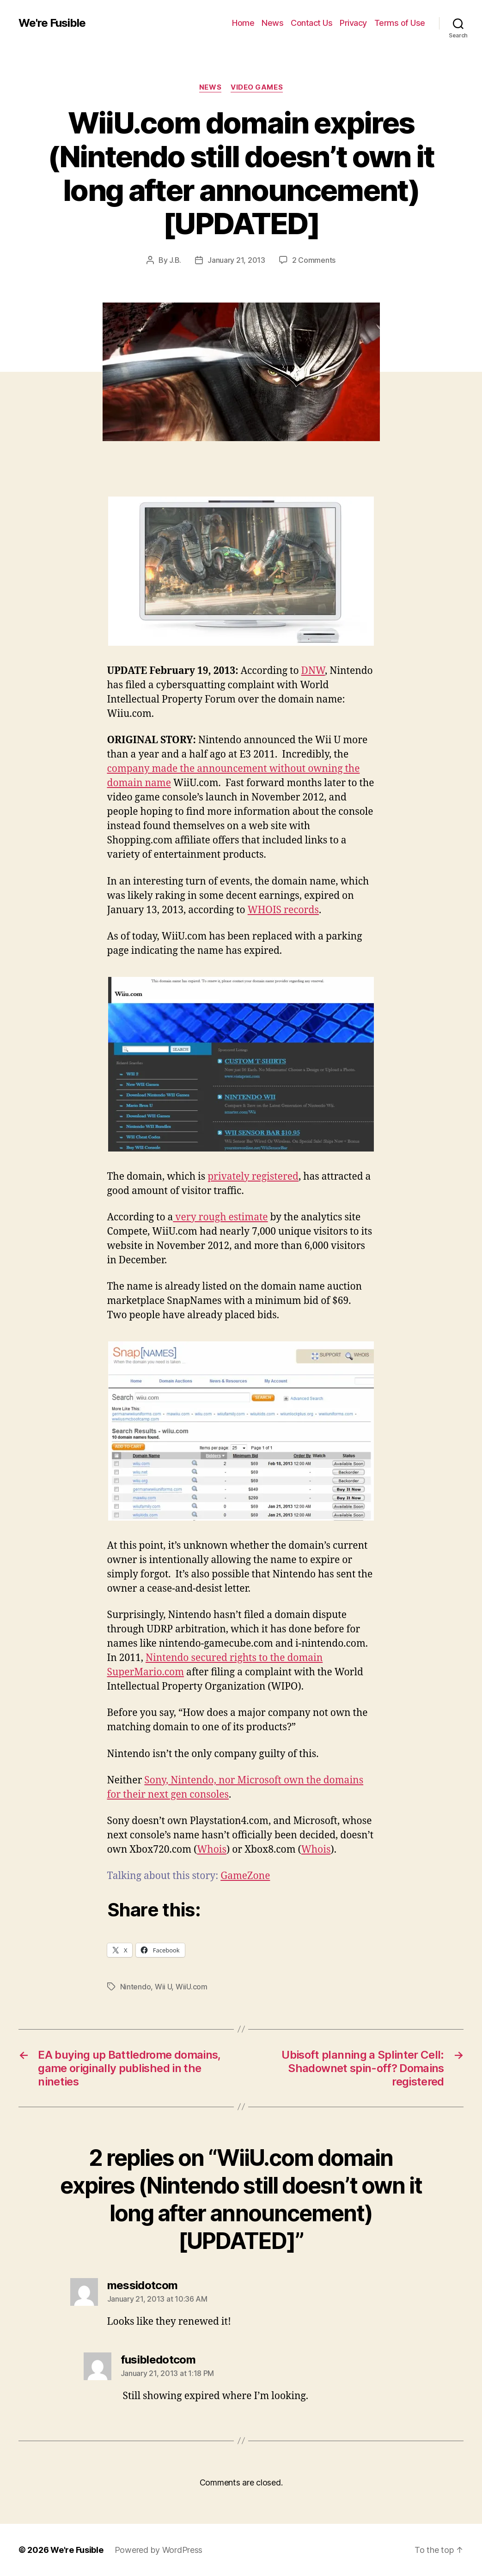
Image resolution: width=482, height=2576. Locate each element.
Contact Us (311, 23)
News (272, 23)
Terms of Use (399, 23)
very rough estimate (220, 1217)
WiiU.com (191, 1986)
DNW (313, 671)
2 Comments (314, 260)
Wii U (163, 1986)
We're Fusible (51, 23)
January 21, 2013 (236, 260)
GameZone (245, 1876)
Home (243, 23)
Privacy (353, 23)
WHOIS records (283, 910)
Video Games (257, 87)
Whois (211, 1849)
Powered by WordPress (159, 2550)
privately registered (253, 1176)
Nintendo (135, 1986)
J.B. (175, 260)
